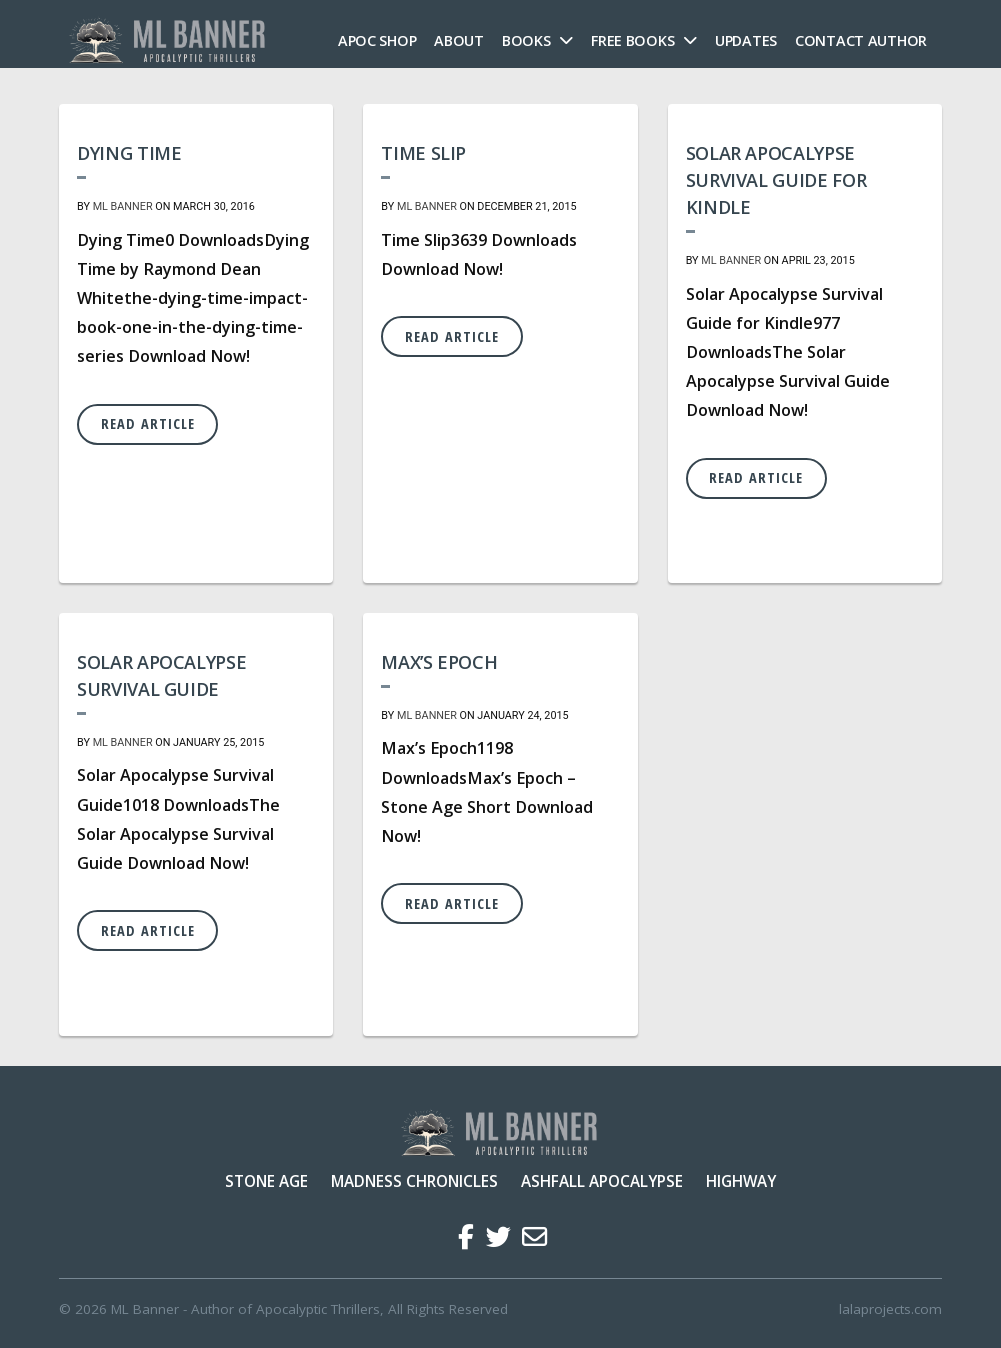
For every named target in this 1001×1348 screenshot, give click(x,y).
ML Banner (123, 206)
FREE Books (632, 40)
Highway (741, 1181)
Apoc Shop (377, 40)
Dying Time (129, 153)
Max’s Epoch (439, 662)
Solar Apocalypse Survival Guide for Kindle (776, 180)
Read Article (148, 423)
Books (526, 40)
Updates (746, 40)
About (459, 40)
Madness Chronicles (414, 1181)
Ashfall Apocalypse (602, 1181)
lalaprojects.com (890, 1309)
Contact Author (861, 40)
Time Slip (423, 153)
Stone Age (266, 1181)
